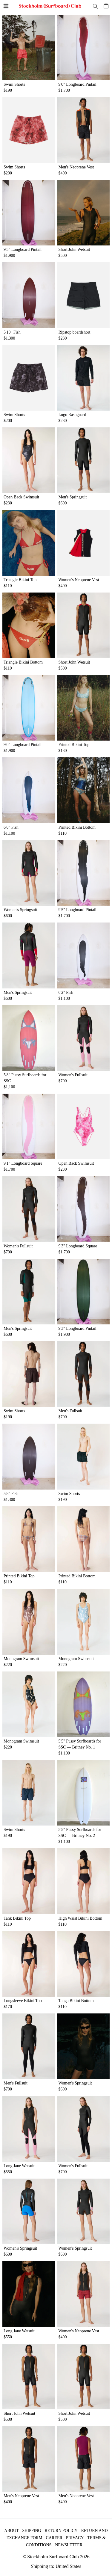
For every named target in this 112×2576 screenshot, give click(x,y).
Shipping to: (56, 2566)
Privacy (75, 2538)
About (11, 2530)
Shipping (31, 2530)
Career (54, 2538)
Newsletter (68, 2545)
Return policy (61, 2530)
